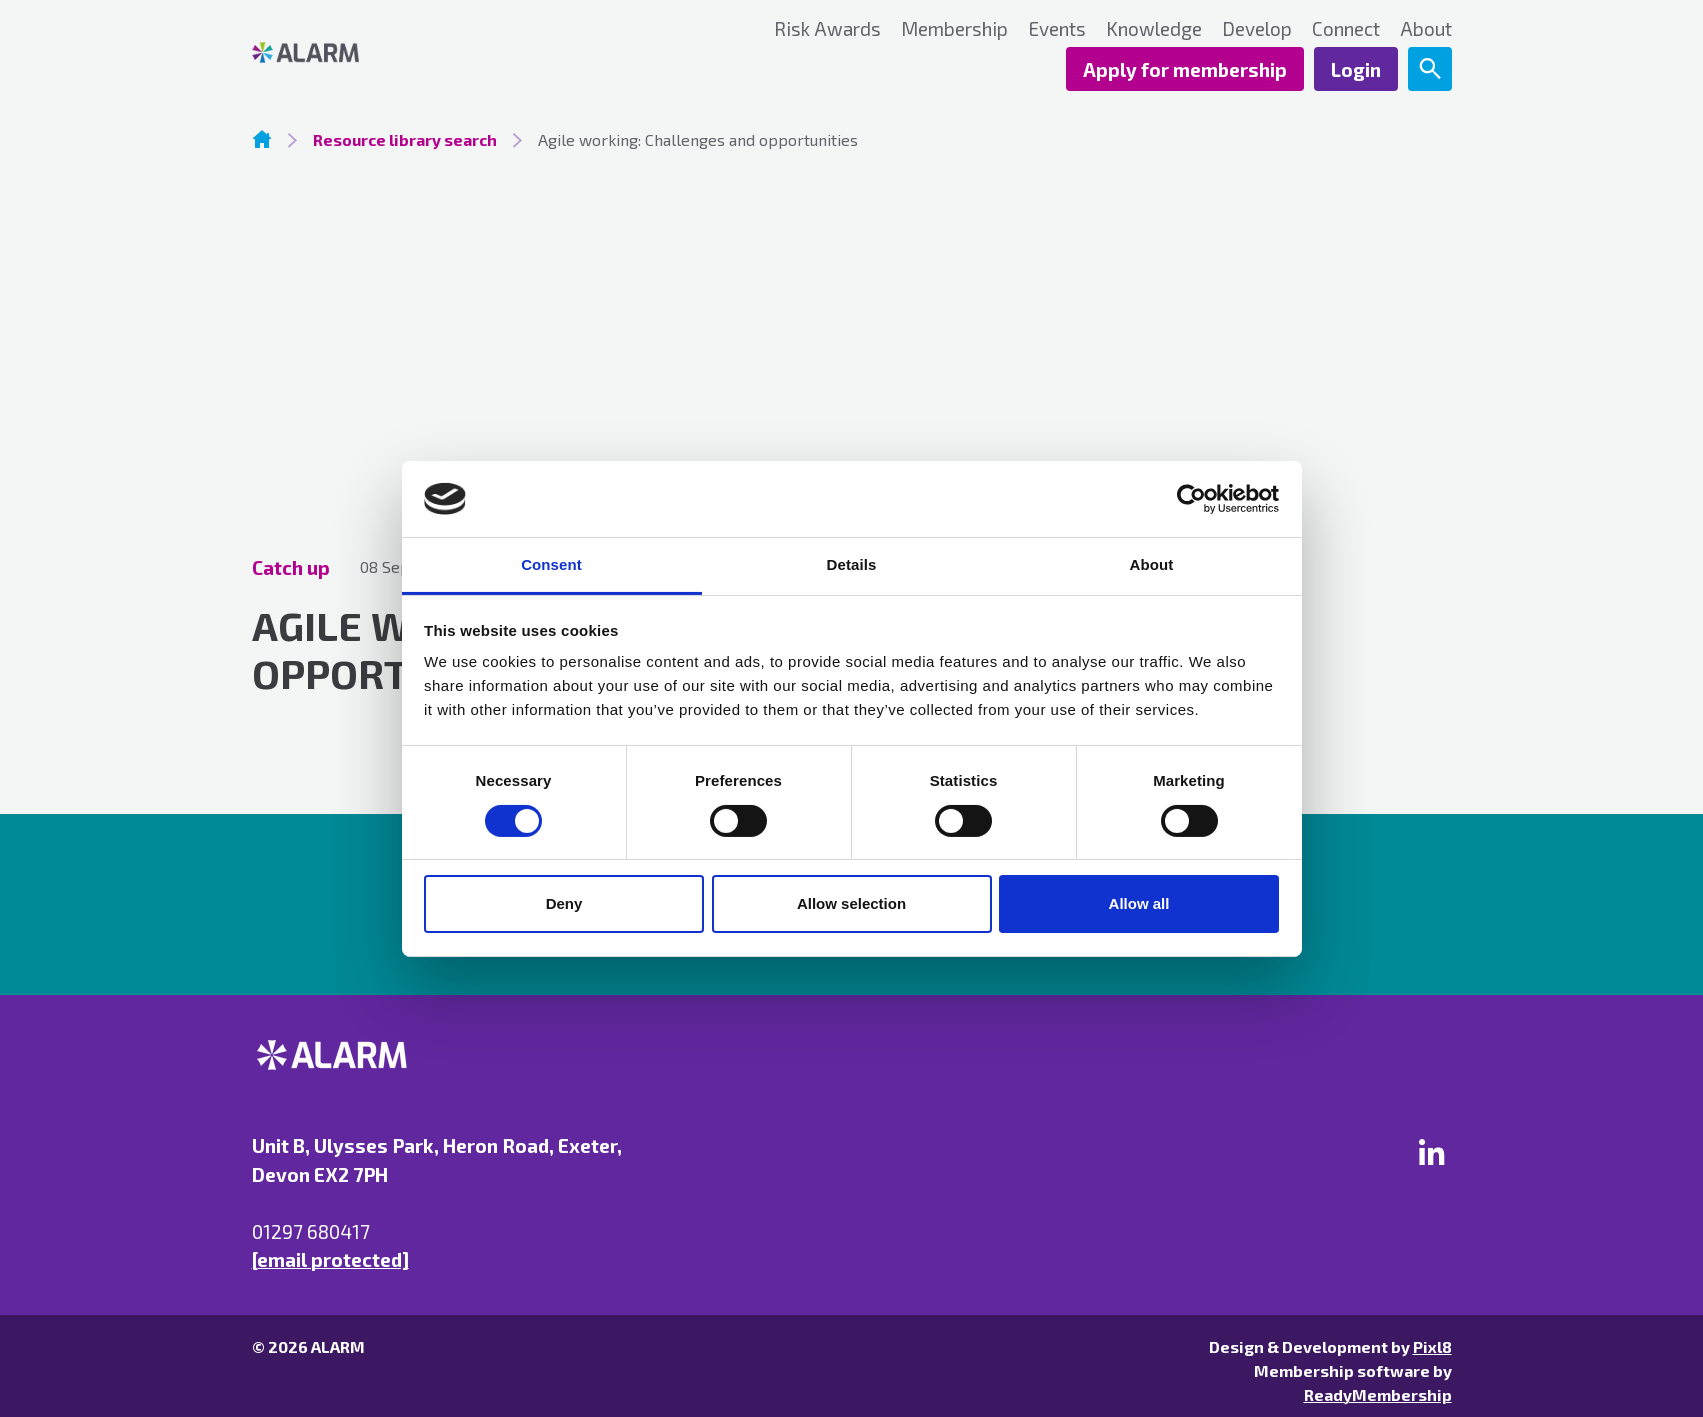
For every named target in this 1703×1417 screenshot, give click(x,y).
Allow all (1139, 903)
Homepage (262, 139)
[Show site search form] (1430, 69)
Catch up (291, 567)
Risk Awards (827, 28)
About (1426, 28)
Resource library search (405, 139)
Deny (564, 903)
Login (1356, 69)
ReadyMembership (1378, 1394)
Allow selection (851, 903)
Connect (1346, 28)
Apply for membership (1185, 69)
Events (1057, 28)
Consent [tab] (551, 564)
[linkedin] (1432, 1152)
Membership (954, 28)
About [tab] (1152, 564)
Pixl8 (1432, 1346)
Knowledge (1154, 28)
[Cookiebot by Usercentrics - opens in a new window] (1191, 499)
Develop (1257, 28)
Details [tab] (852, 564)
